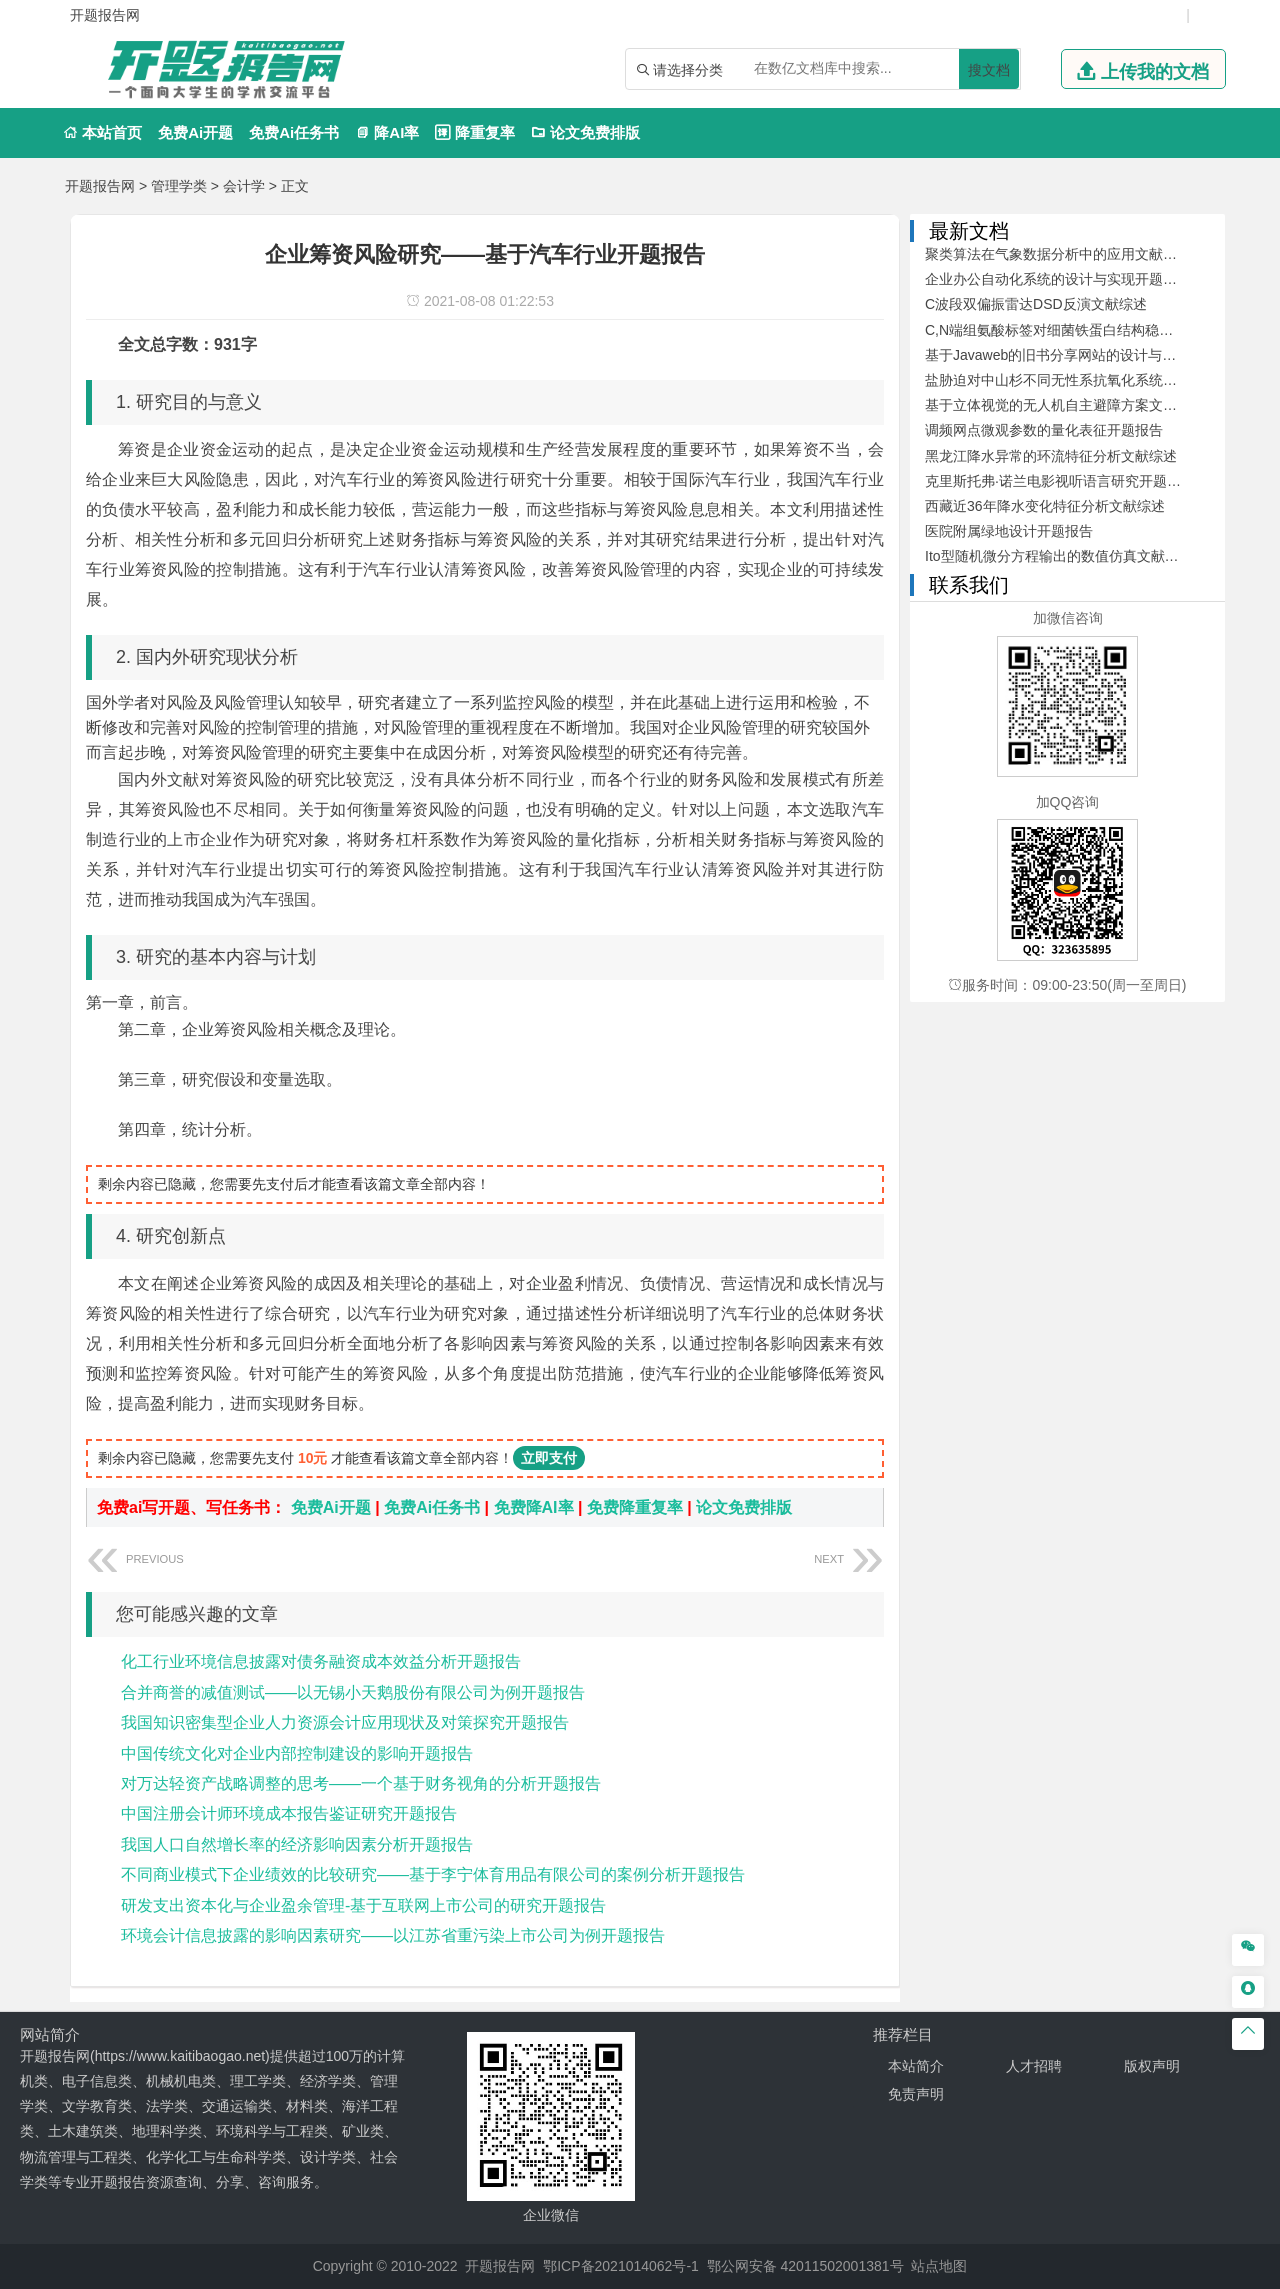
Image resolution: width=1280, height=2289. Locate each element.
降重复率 (474, 132)
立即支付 (549, 1458)
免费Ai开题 (195, 132)
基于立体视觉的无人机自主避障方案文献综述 (1065, 405)
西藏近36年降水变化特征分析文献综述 (1045, 506)
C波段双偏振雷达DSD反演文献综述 (1036, 304)
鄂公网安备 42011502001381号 (805, 2266)
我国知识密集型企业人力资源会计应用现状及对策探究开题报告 (345, 1722)
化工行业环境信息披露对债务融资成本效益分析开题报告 (321, 1661)
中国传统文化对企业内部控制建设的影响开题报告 (297, 1753)
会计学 (244, 186)
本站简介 (916, 2066)
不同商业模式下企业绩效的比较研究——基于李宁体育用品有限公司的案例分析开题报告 (433, 1874)
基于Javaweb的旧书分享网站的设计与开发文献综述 (1085, 355)
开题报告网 (100, 186)
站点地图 (939, 2266)
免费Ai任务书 (294, 132)
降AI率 (387, 132)
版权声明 (1152, 2066)
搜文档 (989, 70)
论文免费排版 (585, 132)
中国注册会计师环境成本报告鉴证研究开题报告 (289, 1813)
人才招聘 (1034, 2066)
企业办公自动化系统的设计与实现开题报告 (1058, 279)
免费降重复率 (635, 1507)
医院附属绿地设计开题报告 (1009, 531)
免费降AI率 (534, 1507)
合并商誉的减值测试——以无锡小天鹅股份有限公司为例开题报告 (353, 1692)
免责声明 (916, 2094)
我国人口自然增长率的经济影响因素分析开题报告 (297, 1844)
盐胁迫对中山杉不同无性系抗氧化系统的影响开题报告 (1093, 380)
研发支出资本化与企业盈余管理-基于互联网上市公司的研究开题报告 (363, 1905)
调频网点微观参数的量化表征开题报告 (1044, 430)
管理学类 (179, 186)
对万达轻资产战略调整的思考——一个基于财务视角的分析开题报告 (361, 1783)
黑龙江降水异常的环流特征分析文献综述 (1051, 456)
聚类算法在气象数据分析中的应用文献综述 (1058, 254)
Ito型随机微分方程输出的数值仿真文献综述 (1059, 556)
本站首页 (102, 132)
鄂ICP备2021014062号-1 (621, 2266)
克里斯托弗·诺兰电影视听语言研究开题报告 (1060, 481)
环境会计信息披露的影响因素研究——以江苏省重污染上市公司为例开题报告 (393, 1935)
